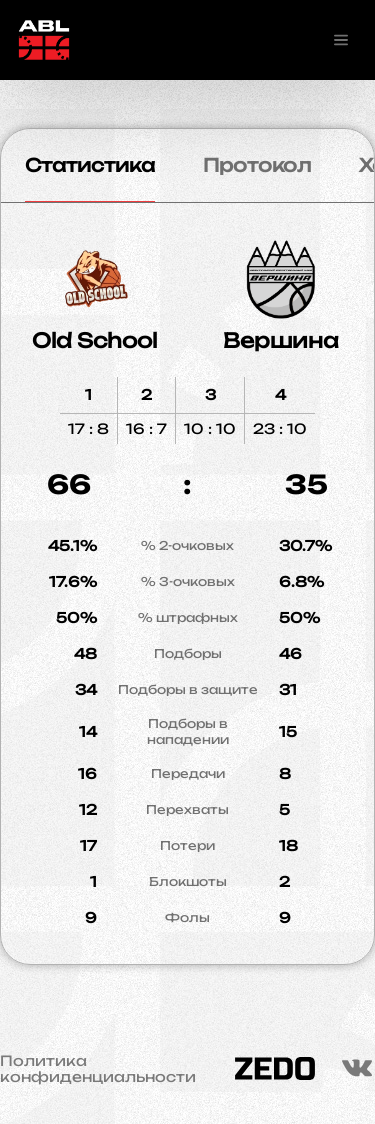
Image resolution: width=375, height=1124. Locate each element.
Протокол (257, 165)
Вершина (281, 340)
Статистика (90, 165)
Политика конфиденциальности (98, 1069)
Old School (94, 340)
